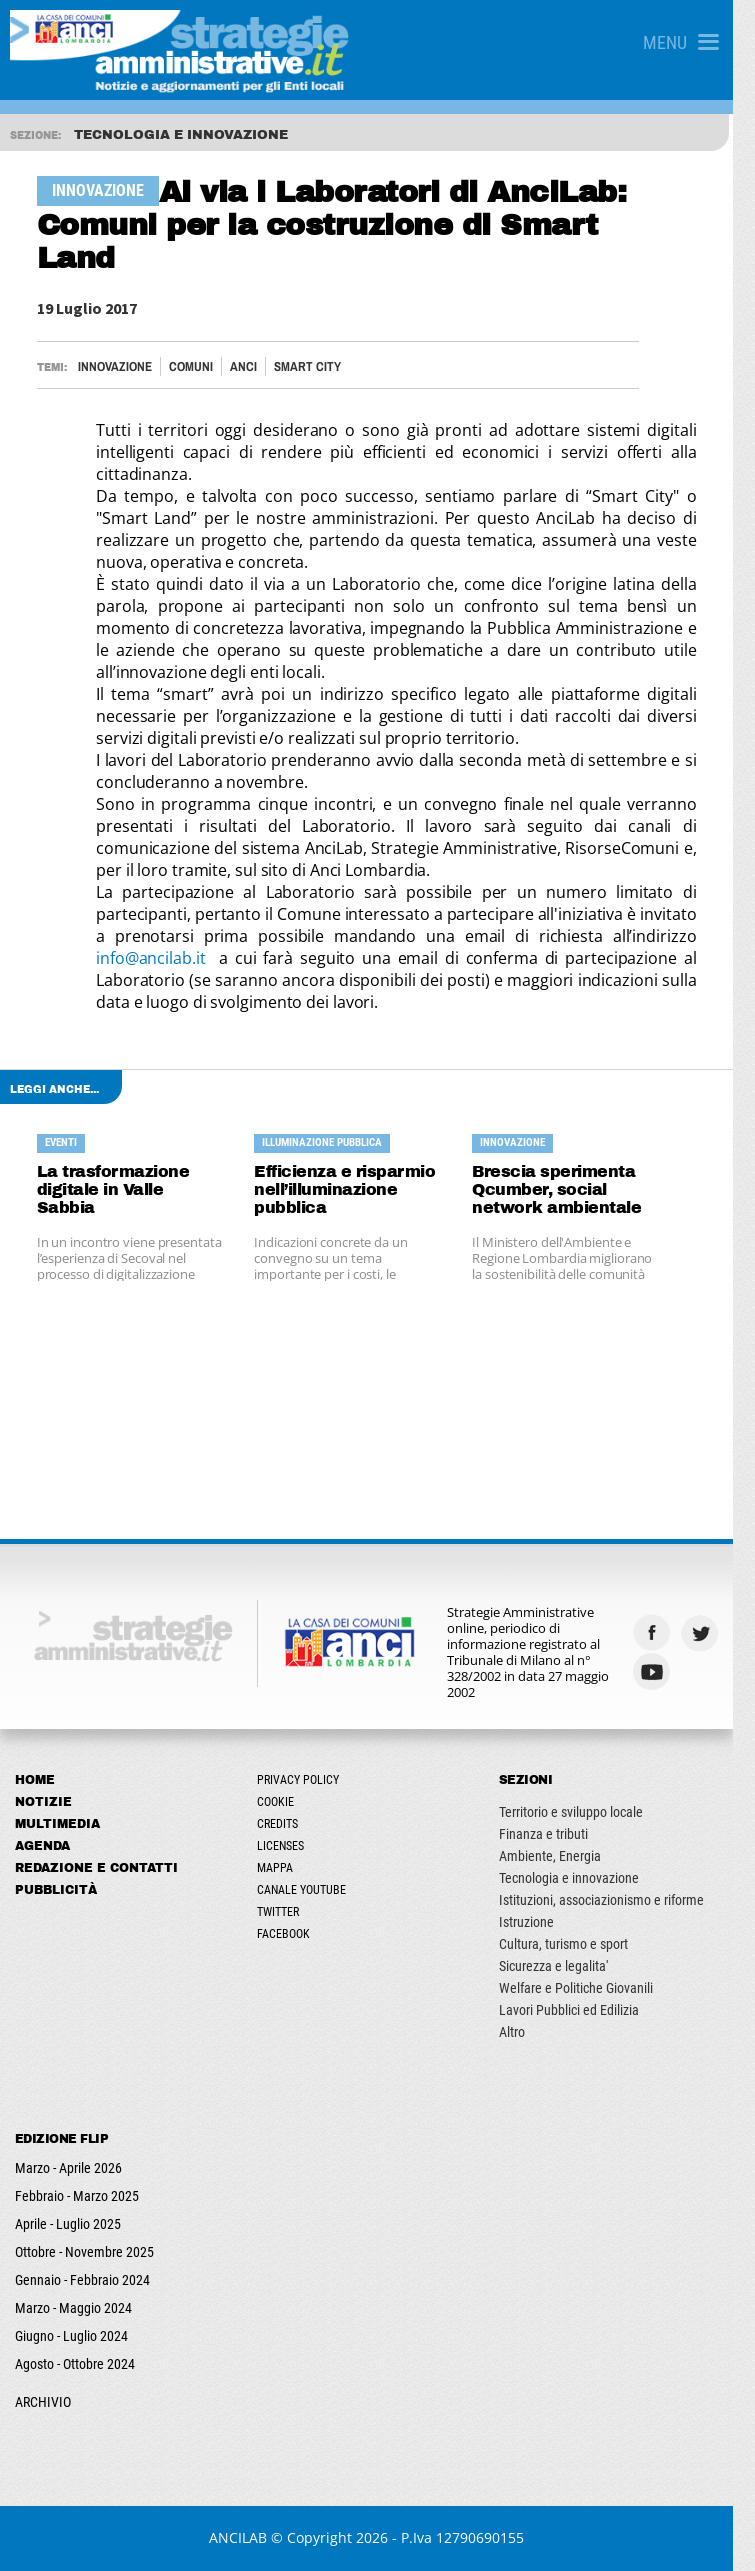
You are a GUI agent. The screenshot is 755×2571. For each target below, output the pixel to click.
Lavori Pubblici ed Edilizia (583, 2010)
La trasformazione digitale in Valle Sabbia (132, 1180)
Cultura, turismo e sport (577, 1944)
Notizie (43, 1802)
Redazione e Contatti (96, 1868)
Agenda (42, 1846)
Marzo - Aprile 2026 (68, 2168)
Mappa (282, 1868)
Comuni (192, 366)
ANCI (244, 366)
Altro (526, 2032)
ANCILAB (249, 2537)
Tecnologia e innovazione (583, 1878)
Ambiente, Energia (564, 1856)
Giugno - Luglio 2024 (71, 2336)
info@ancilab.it (158, 958)
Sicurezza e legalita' (567, 1966)
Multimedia (57, 1824)
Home (35, 1780)
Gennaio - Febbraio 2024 (82, 2280)
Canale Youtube (308, 1890)
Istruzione (540, 1922)
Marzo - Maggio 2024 (73, 2308)
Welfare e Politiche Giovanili (590, 1988)
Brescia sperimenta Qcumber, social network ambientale (570, 1189)
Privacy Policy (305, 1780)
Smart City (308, 366)
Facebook (290, 1934)
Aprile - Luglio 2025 (68, 2224)
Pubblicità (56, 1890)
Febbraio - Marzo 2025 (77, 2196)
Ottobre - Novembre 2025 (84, 2252)
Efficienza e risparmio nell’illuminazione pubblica (352, 1189)
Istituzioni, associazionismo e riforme (615, 1900)
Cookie (282, 1802)
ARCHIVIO (43, 2402)
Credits (284, 1824)
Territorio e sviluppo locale (585, 1812)
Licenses (287, 1846)
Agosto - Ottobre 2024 (75, 2364)
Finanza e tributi (557, 1834)
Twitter (285, 1912)
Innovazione (116, 366)
